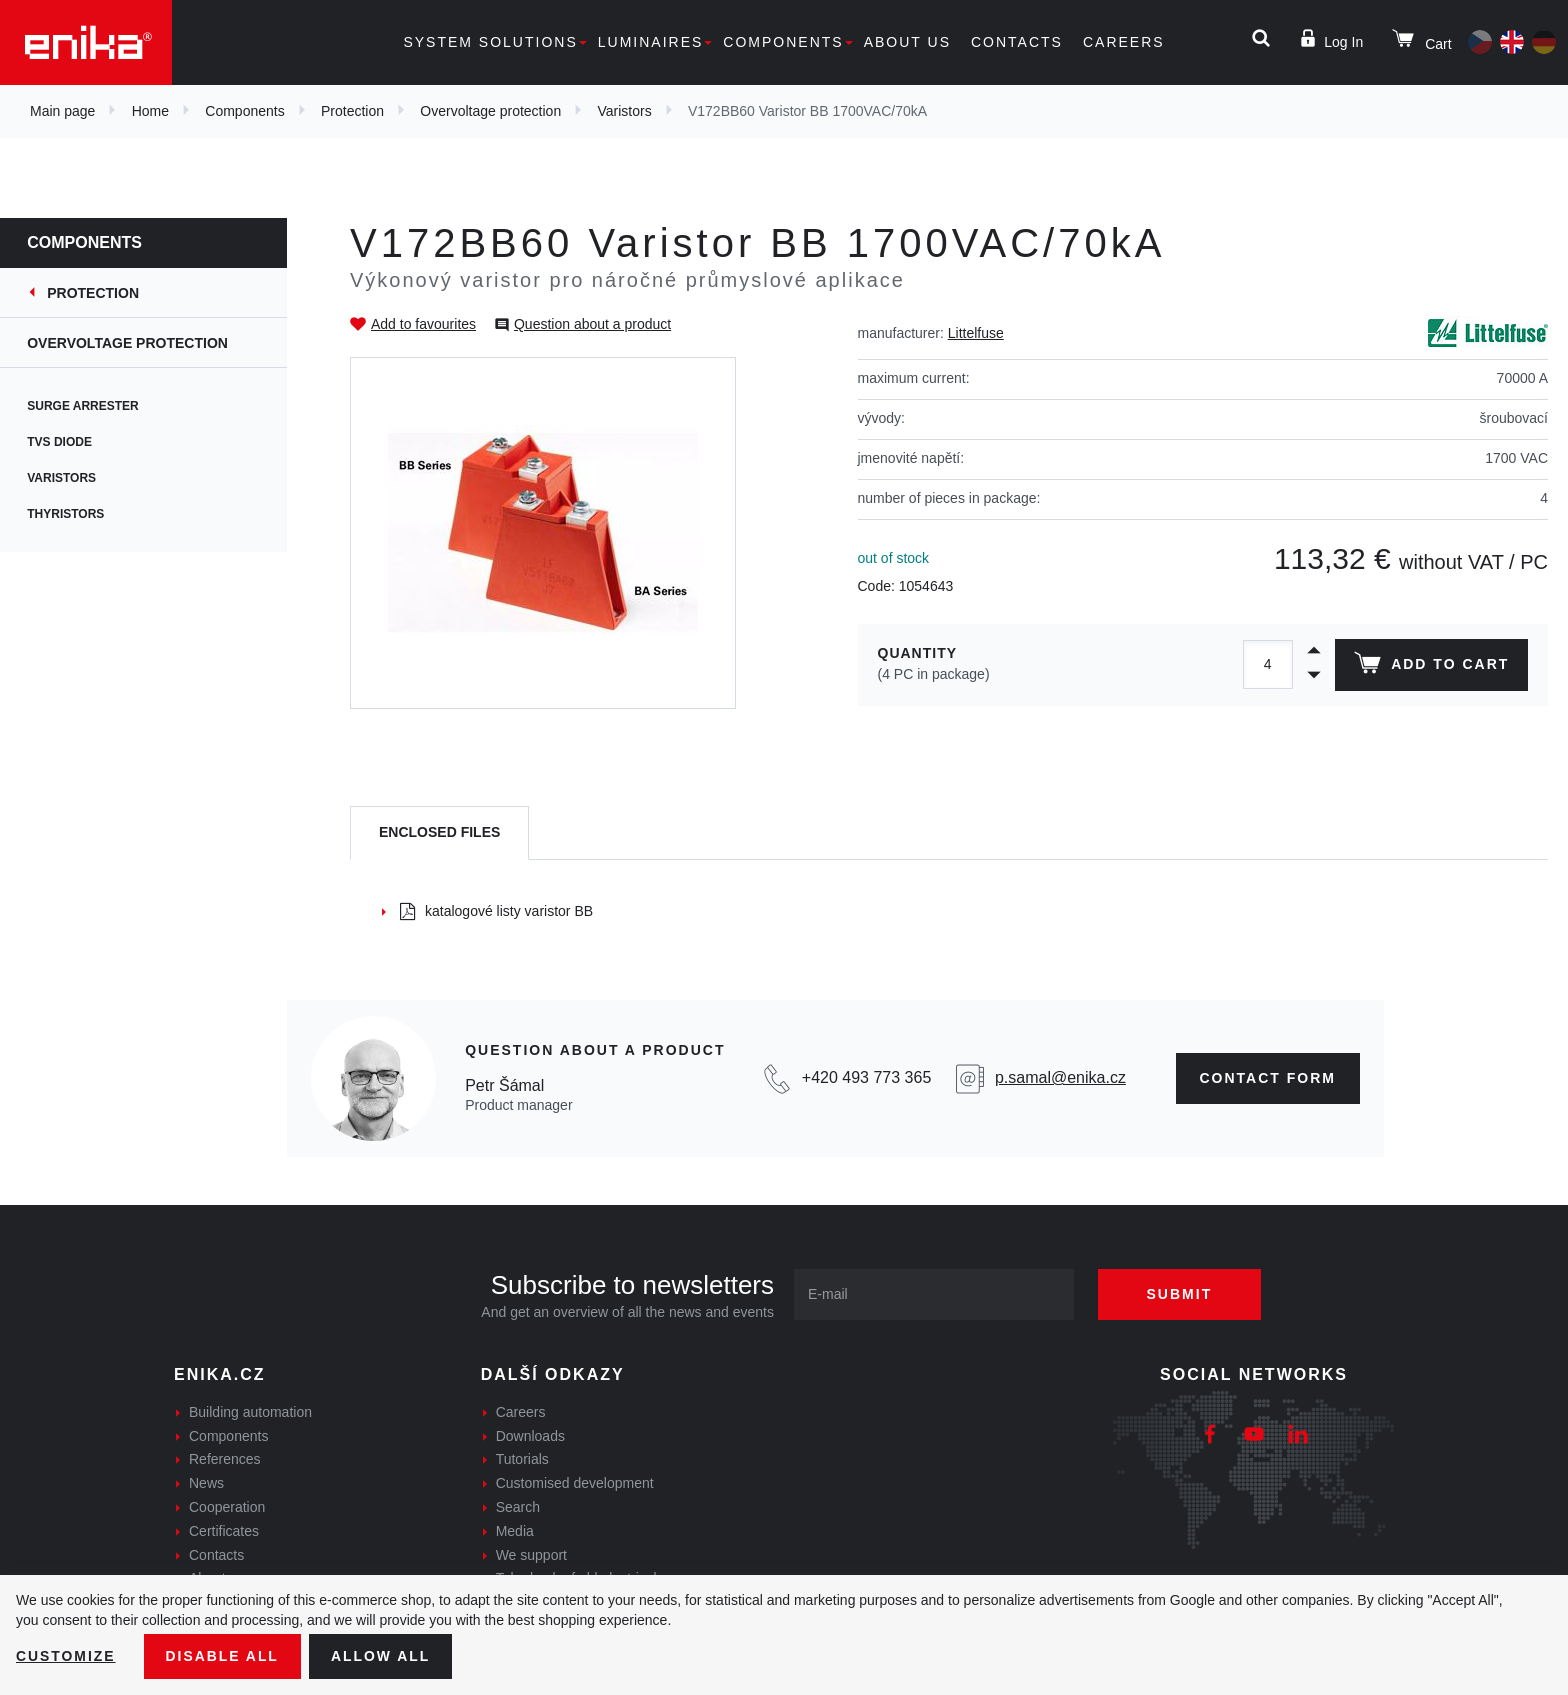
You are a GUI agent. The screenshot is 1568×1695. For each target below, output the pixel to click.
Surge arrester (96, 406)
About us (907, 42)
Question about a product (592, 324)
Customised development (575, 1483)
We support (531, 1555)
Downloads (530, 1436)
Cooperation (227, 1507)
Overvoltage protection (490, 111)
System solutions (490, 42)
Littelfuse (976, 333)
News (206, 1483)
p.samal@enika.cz (1060, 1077)
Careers (1124, 42)
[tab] (439, 833)
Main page (62, 111)
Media (515, 1531)
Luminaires (651, 42)
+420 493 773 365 (866, 1077)
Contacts (1017, 42)
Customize (66, 1656)
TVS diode (72, 442)
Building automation (250, 1412)
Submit (1181, 1294)
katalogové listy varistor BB (496, 911)
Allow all (382, 1656)
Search (518, 1507)
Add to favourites (423, 324)
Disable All (223, 1656)
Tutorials (522, 1459)
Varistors (624, 111)
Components (783, 42)
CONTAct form (1268, 1078)
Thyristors (78, 514)
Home (150, 111)
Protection (352, 111)
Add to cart (1431, 667)
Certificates (224, 1531)
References (225, 1459)
